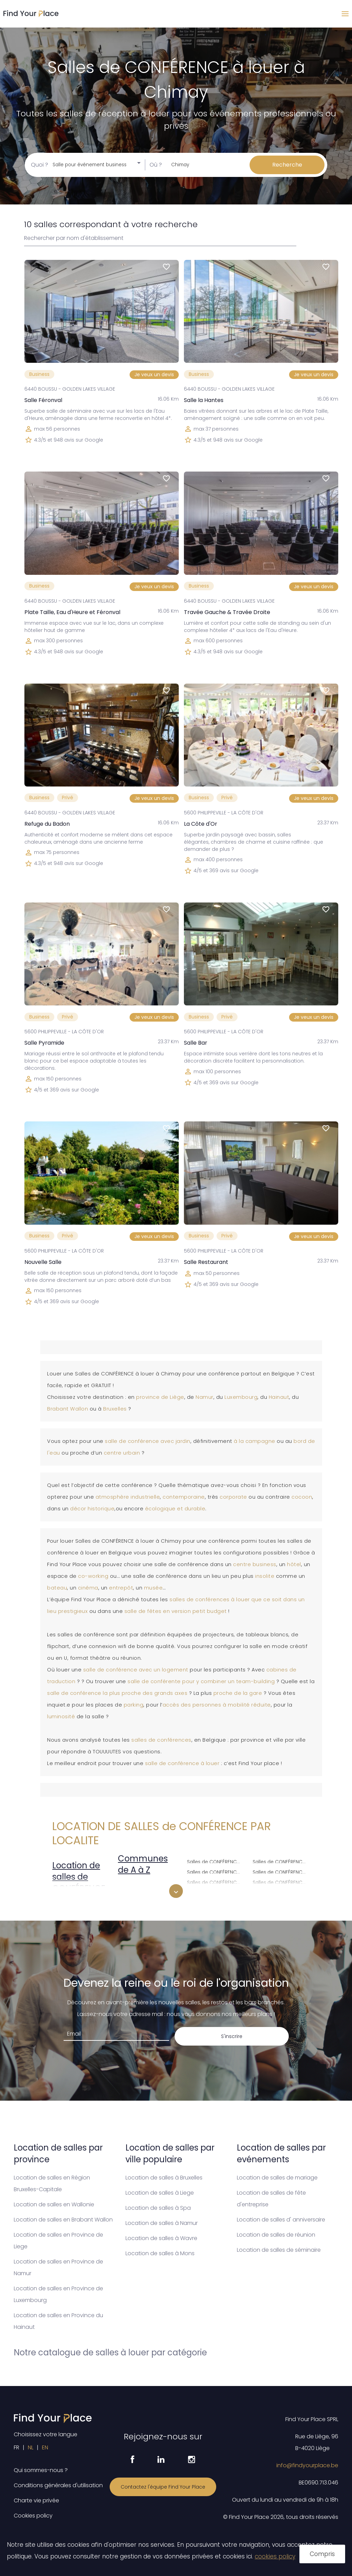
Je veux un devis (154, 374)
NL (30, 2447)
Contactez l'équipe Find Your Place (163, 2486)
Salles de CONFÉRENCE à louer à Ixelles (215, 1892)
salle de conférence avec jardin (147, 1441)
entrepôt (121, 1587)
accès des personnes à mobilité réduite (217, 1704)
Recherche (287, 165)
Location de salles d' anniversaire (281, 2220)
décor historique (92, 1508)
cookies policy (275, 2556)
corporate (234, 1496)
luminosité (62, 1716)
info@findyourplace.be (307, 2465)
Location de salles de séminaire (279, 2250)
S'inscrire (231, 2036)
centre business (254, 1564)
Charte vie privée (36, 2500)
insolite (264, 1576)
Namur (204, 1397)
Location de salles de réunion (276, 2235)
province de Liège (160, 1397)
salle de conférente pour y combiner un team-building (201, 1681)
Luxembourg (240, 1397)
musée (153, 1587)
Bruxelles (115, 1408)
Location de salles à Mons (160, 2253)
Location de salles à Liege (159, 2193)
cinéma (88, 1587)
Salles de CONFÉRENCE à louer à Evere (215, 1861)
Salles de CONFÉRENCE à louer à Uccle (281, 1892)
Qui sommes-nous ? (41, 2470)
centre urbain (122, 1452)
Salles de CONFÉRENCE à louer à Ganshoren (215, 1881)
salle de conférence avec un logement (135, 1669)
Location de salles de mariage (277, 2178)
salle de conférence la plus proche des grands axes (117, 1693)
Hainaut (279, 1397)
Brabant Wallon (67, 1408)
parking (134, 1704)
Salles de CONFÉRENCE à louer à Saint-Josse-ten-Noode (281, 1871)
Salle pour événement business (89, 164)
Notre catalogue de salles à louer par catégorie (110, 2352)
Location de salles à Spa (158, 2208)
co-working (93, 1576)
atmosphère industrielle (128, 1496)
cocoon (302, 1496)
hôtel (294, 1564)
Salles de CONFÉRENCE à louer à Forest (215, 1871)
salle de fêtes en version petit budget (175, 1611)
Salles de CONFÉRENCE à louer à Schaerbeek (281, 1881)
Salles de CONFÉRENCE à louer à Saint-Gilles (281, 1861)
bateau (57, 1587)
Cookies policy (33, 2516)
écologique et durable (175, 1508)
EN (45, 2447)
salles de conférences (161, 1739)
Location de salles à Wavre (161, 2238)
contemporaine (184, 1496)
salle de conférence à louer (182, 1763)
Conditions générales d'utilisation (58, 2485)
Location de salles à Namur (161, 2223)
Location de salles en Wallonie (54, 2204)
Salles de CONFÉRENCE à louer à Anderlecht (150, 1891)
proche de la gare (237, 1693)
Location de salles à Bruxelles (163, 2178)
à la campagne (254, 1441)
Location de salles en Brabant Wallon (63, 2220)
